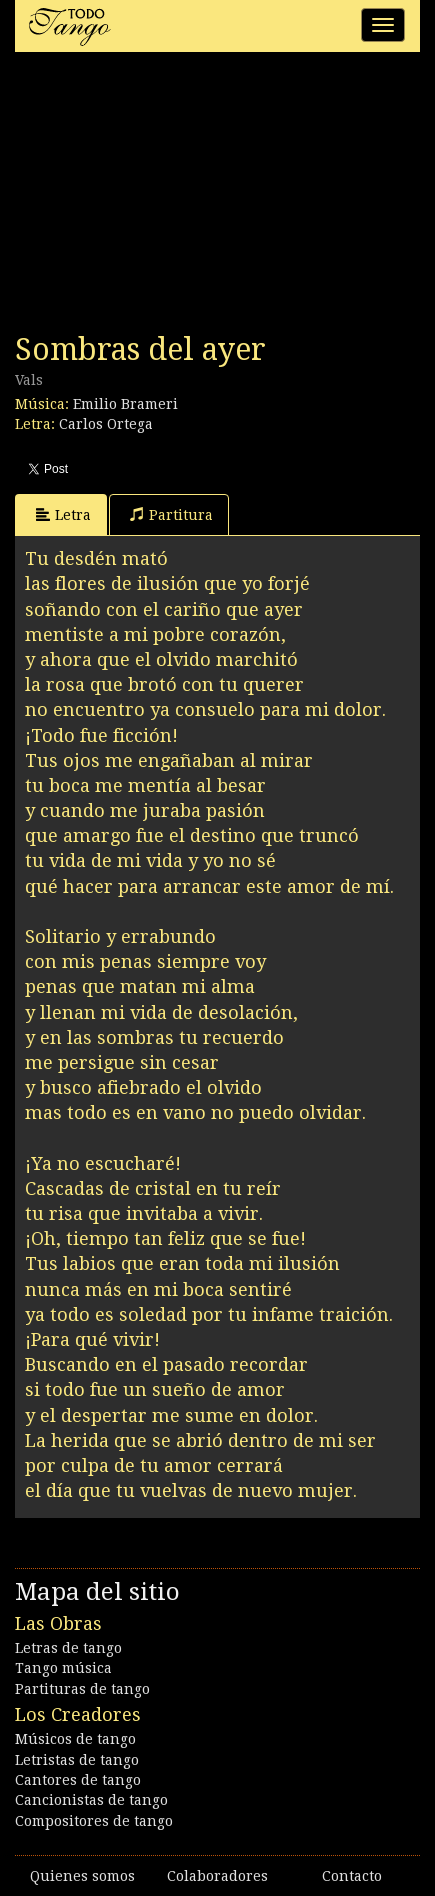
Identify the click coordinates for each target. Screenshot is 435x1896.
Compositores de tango (94, 1821)
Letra (63, 514)
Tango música (63, 1668)
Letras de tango (68, 1648)
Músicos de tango (75, 1739)
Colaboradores (217, 1876)
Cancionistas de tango (91, 1800)
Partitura (171, 514)
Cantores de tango (78, 1780)
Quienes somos (82, 1876)
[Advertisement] (165, 198)
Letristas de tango (77, 1760)
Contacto (352, 1876)
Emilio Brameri (125, 404)
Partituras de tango (82, 1689)
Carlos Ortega (106, 424)
